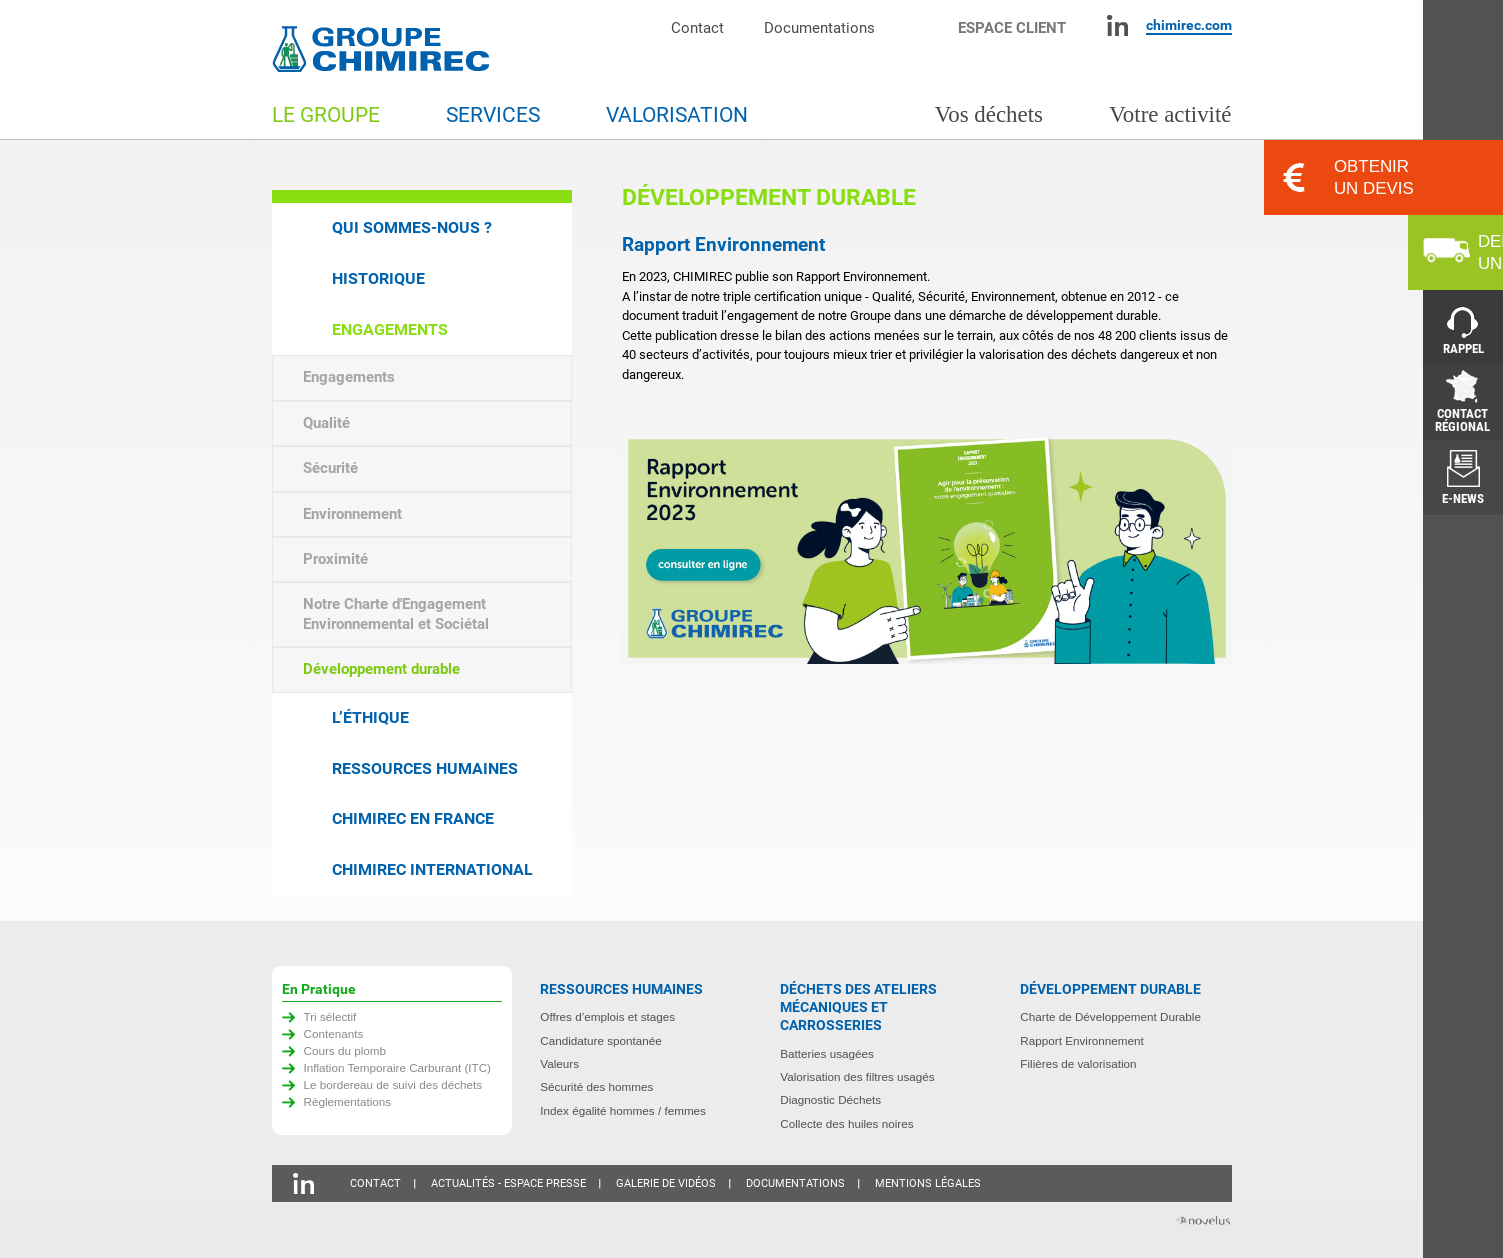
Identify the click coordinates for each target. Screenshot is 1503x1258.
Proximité (335, 559)
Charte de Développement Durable (1110, 1016)
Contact (697, 27)
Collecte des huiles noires (846, 1123)
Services (493, 115)
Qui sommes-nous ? (412, 227)
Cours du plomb (345, 1050)
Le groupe (326, 115)
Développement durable (381, 669)
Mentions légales (928, 1183)
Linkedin (1117, 25)
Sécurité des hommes (596, 1086)
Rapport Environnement (1081, 1040)
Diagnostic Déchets (830, 1099)
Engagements (390, 329)
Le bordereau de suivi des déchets (393, 1084)
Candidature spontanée (601, 1040)
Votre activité (1170, 114)
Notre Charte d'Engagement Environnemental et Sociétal (396, 613)
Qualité (326, 423)
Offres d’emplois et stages (607, 1016)
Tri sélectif (330, 1016)
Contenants (334, 1033)
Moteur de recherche (926, 25)
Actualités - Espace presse (508, 1183)
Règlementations (348, 1101)
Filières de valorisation (1078, 1063)
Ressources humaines (425, 768)
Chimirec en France (413, 818)
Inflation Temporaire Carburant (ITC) (398, 1067)
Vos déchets (989, 114)
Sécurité (330, 468)
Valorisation (677, 115)
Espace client (1012, 27)
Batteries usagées (827, 1053)
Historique (378, 278)
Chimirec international (432, 869)
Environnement (352, 514)
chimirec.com (1189, 25)
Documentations (819, 27)
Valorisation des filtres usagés (857, 1076)
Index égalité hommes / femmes (623, 1110)
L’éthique (370, 717)
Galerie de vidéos (666, 1183)
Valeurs (559, 1063)
